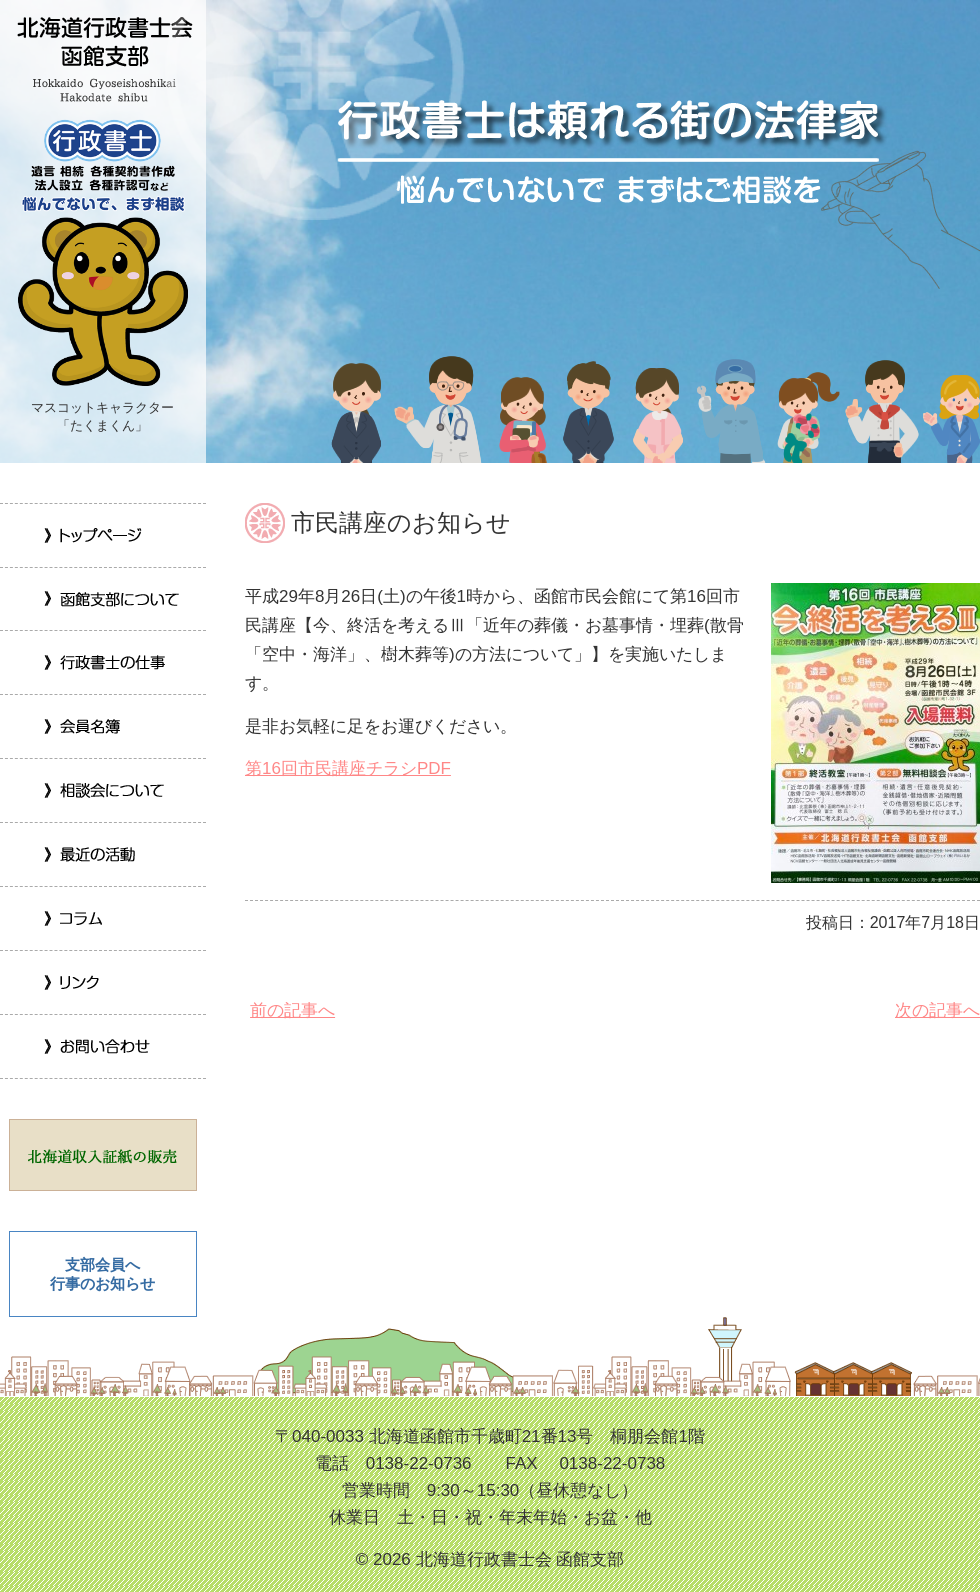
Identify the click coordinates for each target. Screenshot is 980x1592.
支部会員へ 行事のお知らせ (102, 1274)
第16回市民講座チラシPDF (348, 768)
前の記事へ (290, 1010)
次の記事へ (935, 1010)
